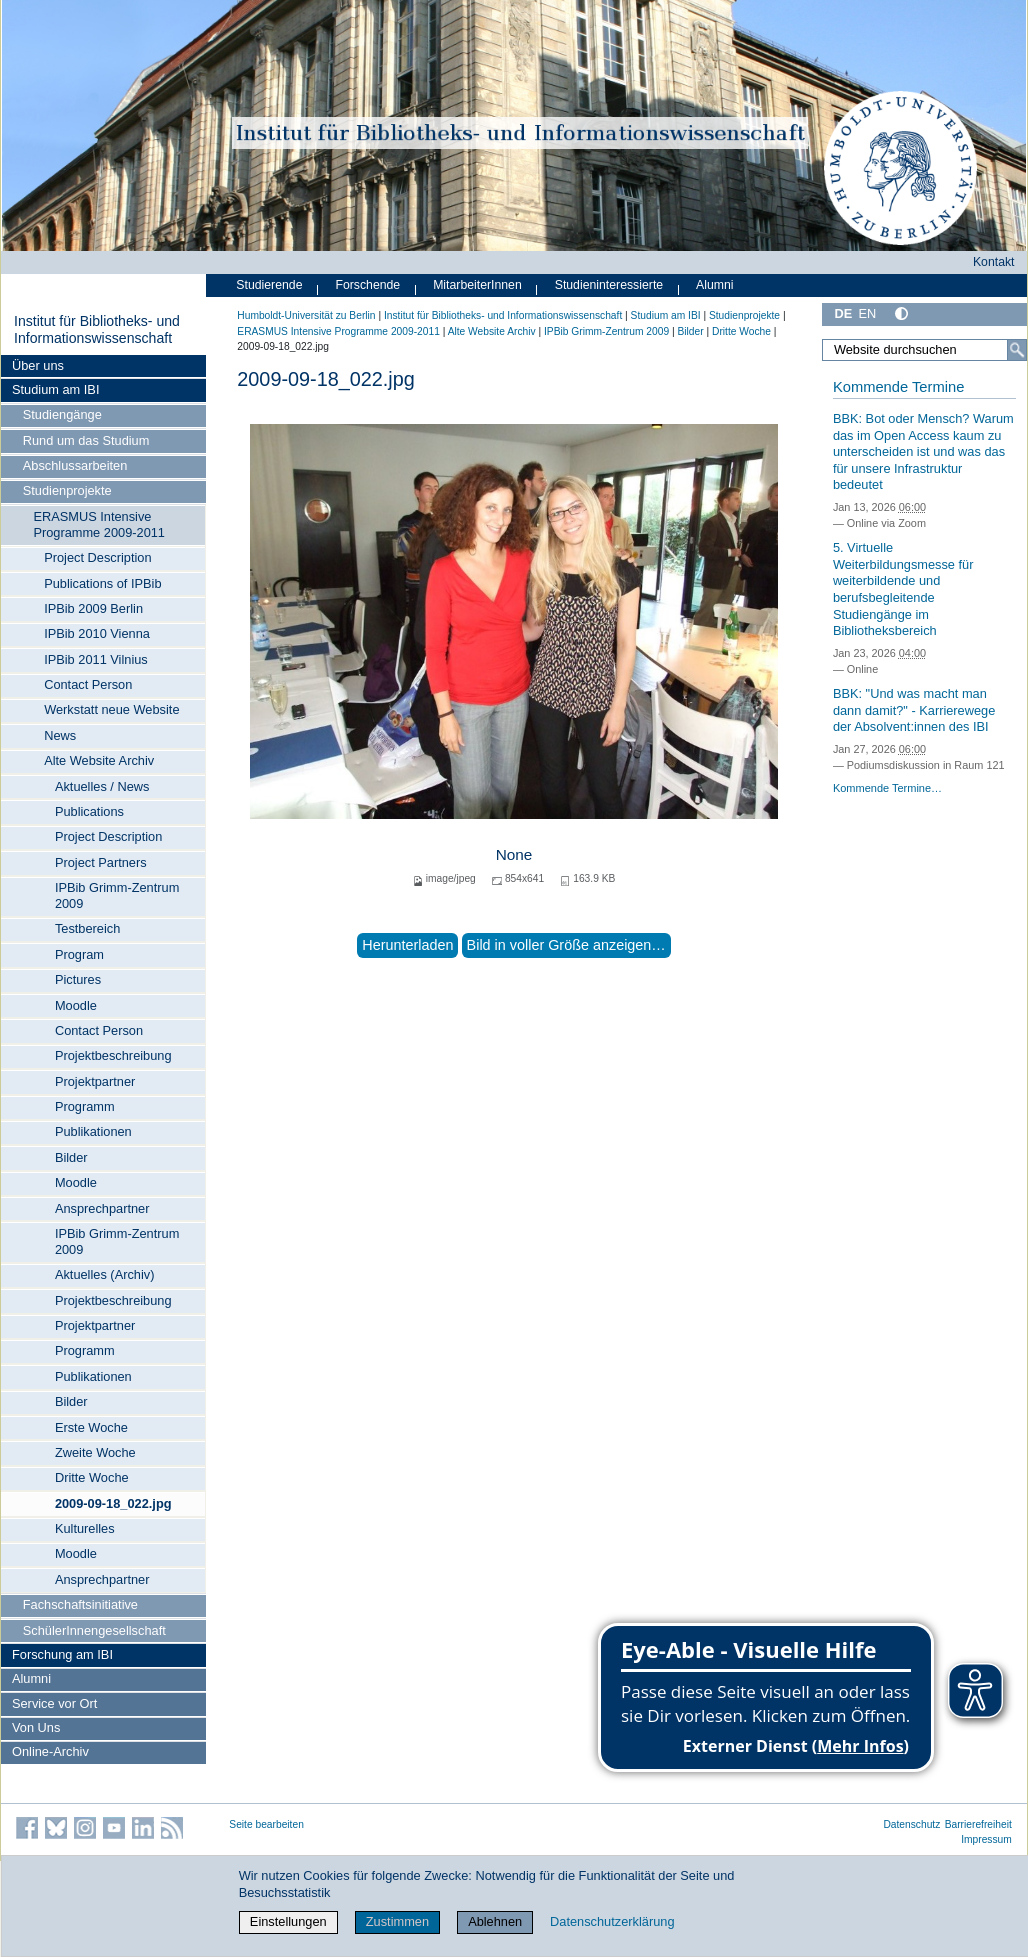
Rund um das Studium (86, 440)
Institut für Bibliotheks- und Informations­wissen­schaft (97, 330)
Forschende (367, 285)
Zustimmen (397, 1921)
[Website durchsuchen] (924, 350)
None (514, 854)
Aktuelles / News (102, 786)
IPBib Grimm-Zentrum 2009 (117, 895)
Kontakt (994, 262)
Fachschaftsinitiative (80, 1604)
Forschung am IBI (62, 1654)
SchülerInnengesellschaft (94, 1630)
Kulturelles (85, 1528)
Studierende (269, 285)
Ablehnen (495, 1921)
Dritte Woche (92, 1477)
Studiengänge (62, 414)
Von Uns (36, 1727)
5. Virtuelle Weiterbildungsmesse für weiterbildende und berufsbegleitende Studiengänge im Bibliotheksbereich (903, 589)
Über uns (38, 365)
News (60, 735)
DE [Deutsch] (843, 313)
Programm (85, 1106)
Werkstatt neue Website (111, 709)
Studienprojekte (67, 490)
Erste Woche (91, 1427)
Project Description (97, 557)
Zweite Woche (95, 1452)
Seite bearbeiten (266, 1824)
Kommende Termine (898, 387)
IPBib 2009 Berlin (93, 608)
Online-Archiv (50, 1751)
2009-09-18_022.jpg (113, 1503)
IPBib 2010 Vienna (97, 633)
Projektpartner (95, 1081)
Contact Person (88, 684)
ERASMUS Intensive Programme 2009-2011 (99, 524)
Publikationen (93, 1131)
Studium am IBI (55, 389)
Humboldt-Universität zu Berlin (306, 315)
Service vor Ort (54, 1703)
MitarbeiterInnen (477, 285)
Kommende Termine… (887, 788)
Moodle (76, 1005)
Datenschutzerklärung (612, 1921)
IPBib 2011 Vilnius (96, 659)
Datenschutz (911, 1824)
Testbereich (87, 928)
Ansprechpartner (102, 1208)
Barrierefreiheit (978, 1824)
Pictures (78, 979)
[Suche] (1017, 350)
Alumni (31, 1678)
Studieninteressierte (609, 285)
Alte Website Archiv (99, 760)
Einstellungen (288, 1921)
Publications (89, 811)
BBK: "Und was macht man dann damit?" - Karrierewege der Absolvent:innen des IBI (914, 710)
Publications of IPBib (102, 583)
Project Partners (101, 862)
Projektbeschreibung (113, 1055)
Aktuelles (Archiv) (105, 1274)
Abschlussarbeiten (75, 465)
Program (79, 954)
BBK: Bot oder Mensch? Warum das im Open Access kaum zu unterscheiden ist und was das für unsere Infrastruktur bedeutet (923, 452)
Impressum (986, 1839)
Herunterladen (407, 945)
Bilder (71, 1157)
